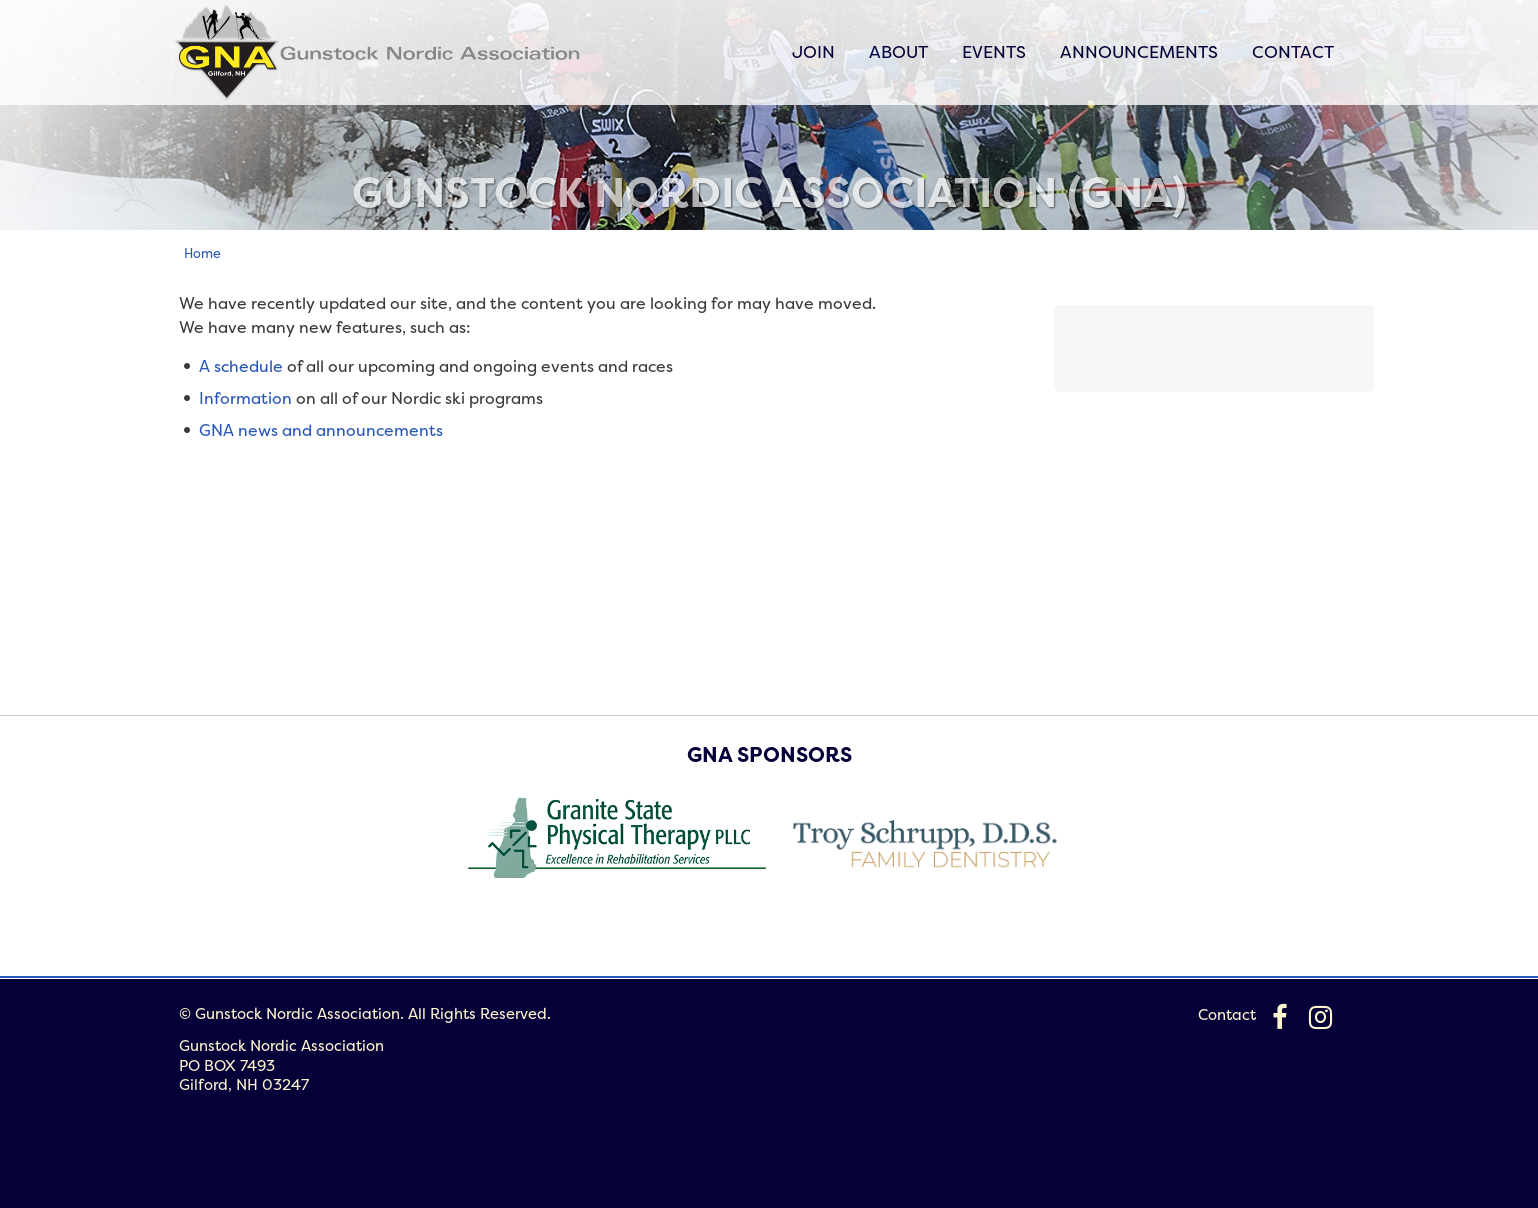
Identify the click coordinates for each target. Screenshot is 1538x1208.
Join (813, 51)
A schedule (241, 366)
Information (245, 398)
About (898, 51)
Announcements (1139, 51)
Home (202, 253)
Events (994, 51)
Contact (1293, 51)
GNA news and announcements (321, 430)
